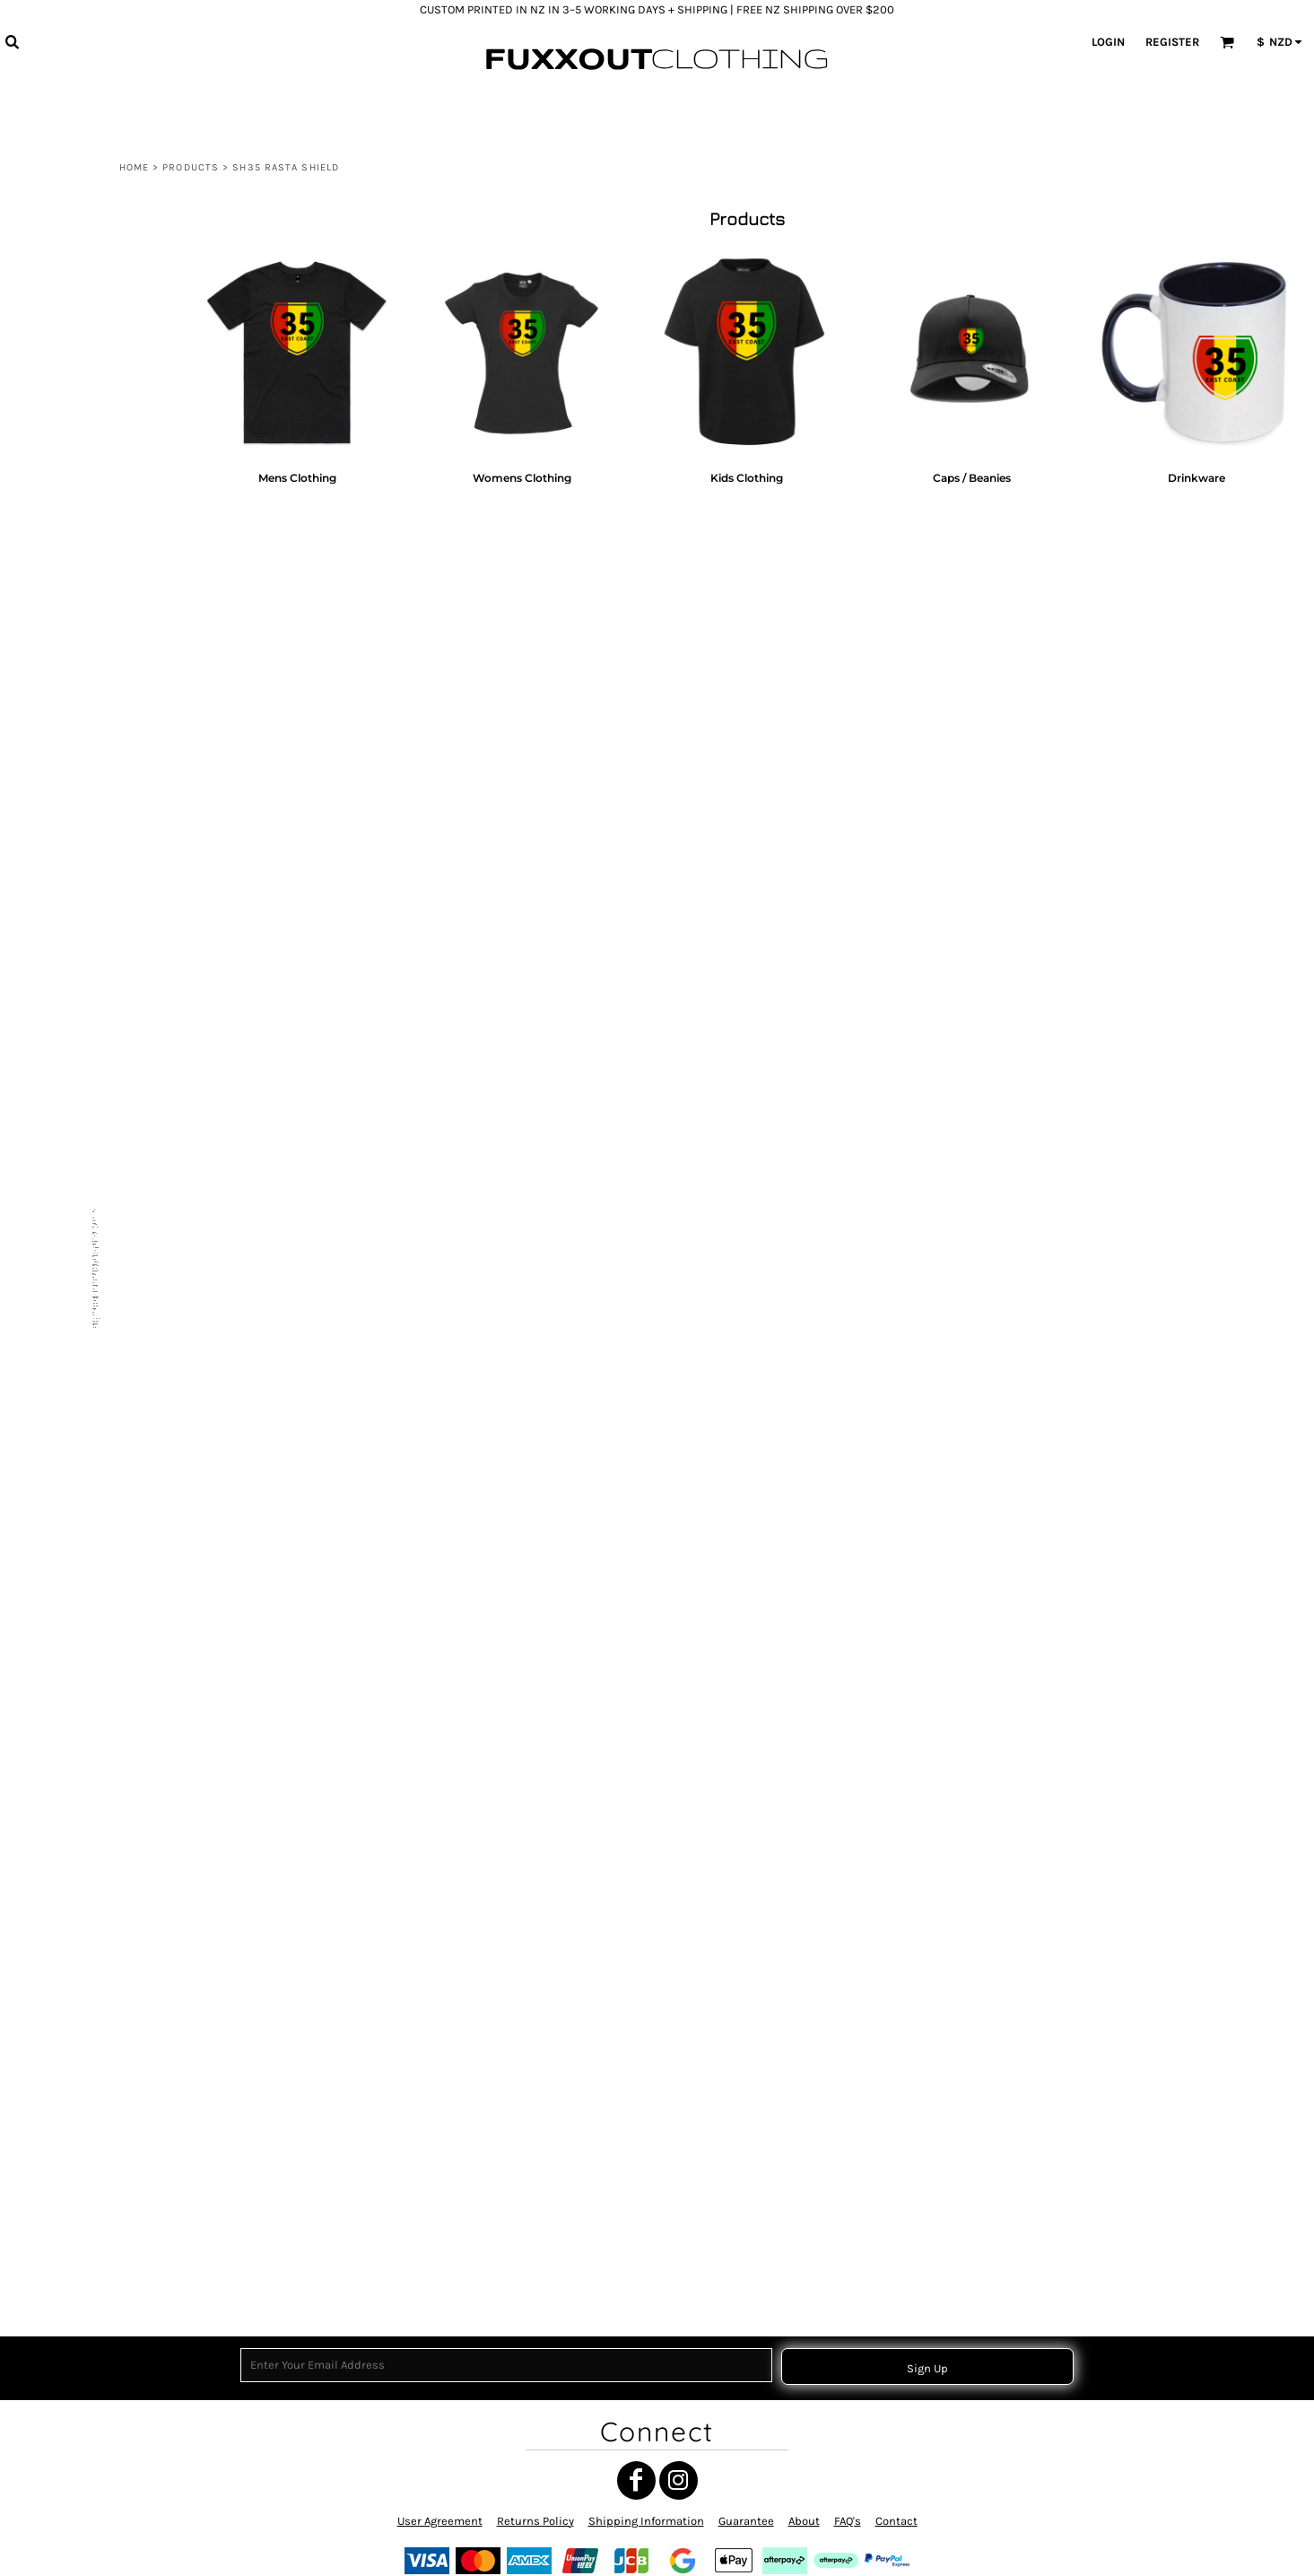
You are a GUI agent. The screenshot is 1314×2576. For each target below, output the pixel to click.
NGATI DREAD (73, 1946)
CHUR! (57, 753)
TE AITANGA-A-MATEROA (98, 1902)
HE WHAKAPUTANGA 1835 (101, 776)
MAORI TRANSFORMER (93, 1304)
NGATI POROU (74, 1592)
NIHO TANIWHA (77, 997)
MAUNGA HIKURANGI (90, 511)
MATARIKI (64, 356)
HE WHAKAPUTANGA (89, 1128)
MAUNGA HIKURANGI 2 (94, 1658)
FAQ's (847, 2521)
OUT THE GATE (76, 533)
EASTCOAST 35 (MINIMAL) (101, 798)
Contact (896, 2521)
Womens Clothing (112, 1814)
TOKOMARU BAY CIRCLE (96, 975)
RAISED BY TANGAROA (93, 819)
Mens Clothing (104, 1791)
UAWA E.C (65, 1703)
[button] (11, 41)
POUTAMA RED (76, 1414)
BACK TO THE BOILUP (90, 1725)
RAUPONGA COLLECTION (98, 1217)
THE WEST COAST (82, 687)
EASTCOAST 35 (76, 732)
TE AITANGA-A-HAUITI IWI (99, 908)
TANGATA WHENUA (86, 1195)
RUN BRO (63, 1282)
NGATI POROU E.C (82, 709)
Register (1172, 41)
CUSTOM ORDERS (82, 2272)
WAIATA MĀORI (76, 886)
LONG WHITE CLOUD (89, 556)
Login (1108, 41)
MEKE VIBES (71, 2250)
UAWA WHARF (75, 643)
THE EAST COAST (81, 664)
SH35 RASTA (71, 1614)
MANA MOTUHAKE (84, 1570)
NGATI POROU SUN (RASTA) (104, 1173)
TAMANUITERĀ (75, 1107)
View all (61, 291)
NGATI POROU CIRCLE (91, 931)
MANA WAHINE (76, 378)
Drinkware (94, 1880)
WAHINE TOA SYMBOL (92, 1393)
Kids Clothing (102, 1836)
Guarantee (746, 2521)
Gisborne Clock (78, 467)
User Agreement (440, 2521)
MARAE (59, 400)
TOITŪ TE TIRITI (76, 842)
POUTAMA (65, 1437)
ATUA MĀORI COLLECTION (100, 620)
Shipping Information (646, 2521)
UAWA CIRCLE (74, 953)
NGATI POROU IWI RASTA (98, 1747)
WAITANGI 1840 (77, 444)
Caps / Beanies (105, 1858)
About (804, 2521)
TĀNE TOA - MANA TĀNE (96, 1020)
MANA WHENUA (79, 489)
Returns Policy (535, 2521)
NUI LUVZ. (65, 1084)
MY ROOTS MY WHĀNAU (97, 423)
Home (134, 167)
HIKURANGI (68, 2058)
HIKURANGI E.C (76, 2035)
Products (190, 167)
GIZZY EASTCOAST (84, 1991)
